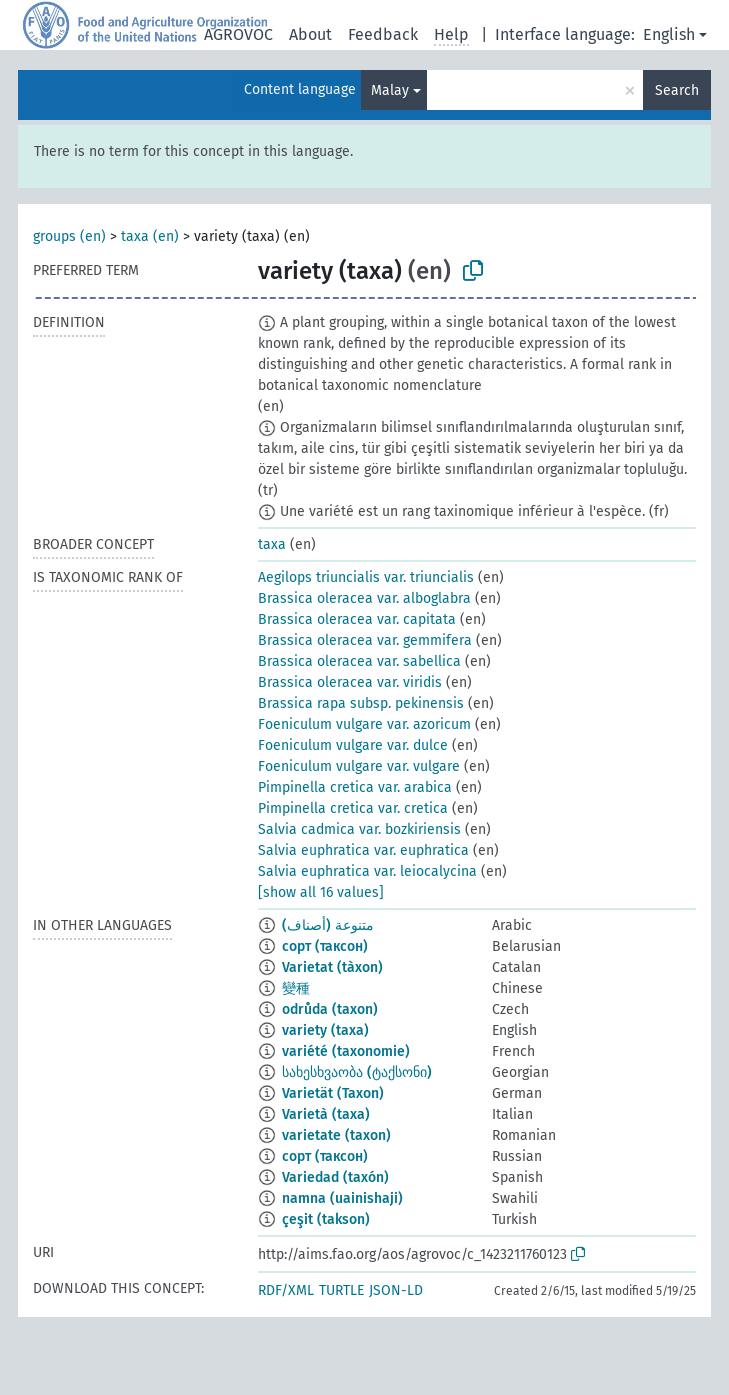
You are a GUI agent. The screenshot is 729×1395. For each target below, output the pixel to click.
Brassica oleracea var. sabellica (359, 661)
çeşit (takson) (326, 1219)
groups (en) (69, 236)
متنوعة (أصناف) (328, 925)
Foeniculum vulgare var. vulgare (359, 766)
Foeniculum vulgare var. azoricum (364, 724)
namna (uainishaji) (342, 1198)
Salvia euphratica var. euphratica (363, 850)
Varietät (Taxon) (333, 1093)
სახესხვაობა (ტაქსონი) (357, 1072)
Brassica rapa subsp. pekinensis (361, 703)
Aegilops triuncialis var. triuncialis (366, 577)
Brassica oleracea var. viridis (350, 682)
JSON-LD (396, 1290)
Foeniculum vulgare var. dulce (353, 745)
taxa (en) (150, 236)
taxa (272, 544)
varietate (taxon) (336, 1135)
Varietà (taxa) (326, 1114)
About (310, 34)
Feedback (383, 34)
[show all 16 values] (321, 892)
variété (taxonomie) (346, 1051)
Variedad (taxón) (335, 1177)
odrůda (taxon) (330, 1009)
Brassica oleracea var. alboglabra (364, 598)
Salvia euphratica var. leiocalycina (367, 871)
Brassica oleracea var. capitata (357, 619)
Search (677, 90)
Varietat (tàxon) (332, 967)
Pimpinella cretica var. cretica (353, 808)
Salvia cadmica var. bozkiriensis (359, 829)
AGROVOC (238, 34)
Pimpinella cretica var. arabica (355, 787)
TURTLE (341, 1290)
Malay (390, 90)
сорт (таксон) (325, 946)
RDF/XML (286, 1290)
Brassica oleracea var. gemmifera (365, 640)
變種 (296, 988)
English (669, 34)
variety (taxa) (325, 1030)
